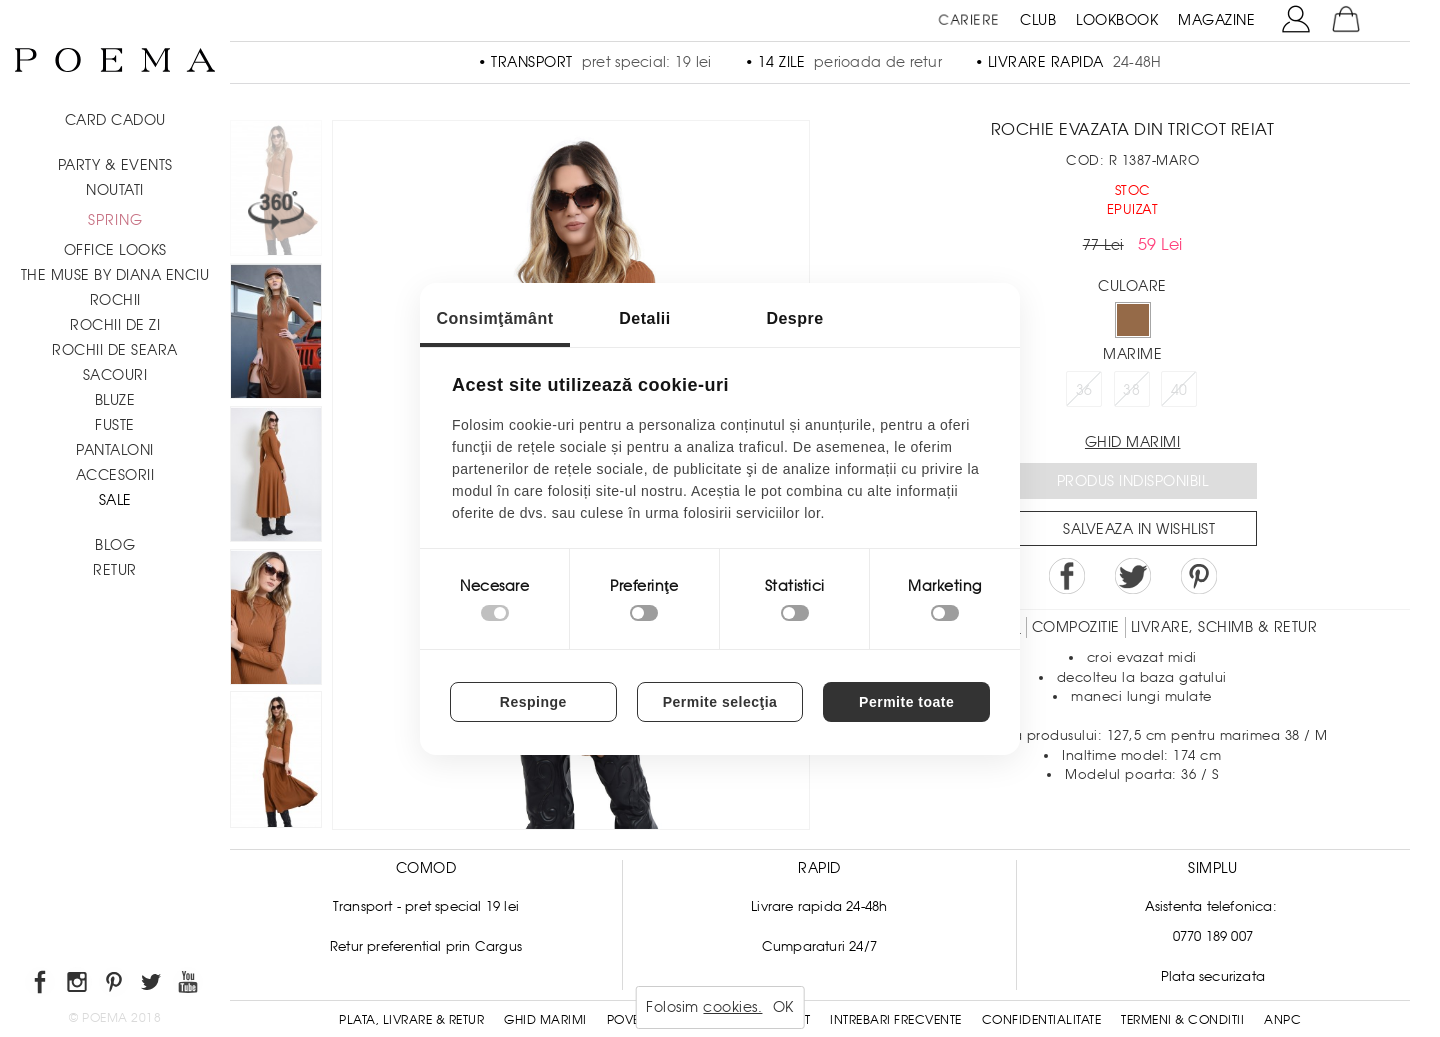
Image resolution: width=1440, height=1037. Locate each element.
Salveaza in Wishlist (1139, 529)
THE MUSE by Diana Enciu (115, 275)
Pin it (1199, 576)
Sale (115, 500)
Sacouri (115, 375)
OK (783, 1007)
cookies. (732, 1007)
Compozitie (1076, 627)
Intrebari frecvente (896, 1020)
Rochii (115, 300)
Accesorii (115, 475)
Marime (1132, 354)
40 (1179, 390)
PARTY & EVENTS (115, 165)
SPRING (115, 220)
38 (1131, 390)
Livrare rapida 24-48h (819, 906)
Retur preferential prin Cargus (426, 946)
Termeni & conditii (1182, 1020)
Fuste (115, 425)
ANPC (1282, 1020)
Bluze (115, 400)
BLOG (115, 545)
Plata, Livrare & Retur (411, 1020)
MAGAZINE (1216, 20)
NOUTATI (115, 190)
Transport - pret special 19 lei (426, 906)
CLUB (1038, 20)
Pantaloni (115, 450)
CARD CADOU (115, 120)
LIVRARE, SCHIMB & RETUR (1224, 627)
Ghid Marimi (545, 1020)
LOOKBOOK (1117, 20)
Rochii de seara (115, 350)
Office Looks (115, 250)
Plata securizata (1213, 976)
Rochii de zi (115, 325)
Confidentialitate (1042, 1020)
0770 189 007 (1213, 936)
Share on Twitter (1133, 576)
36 (1084, 390)
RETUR (115, 570)
